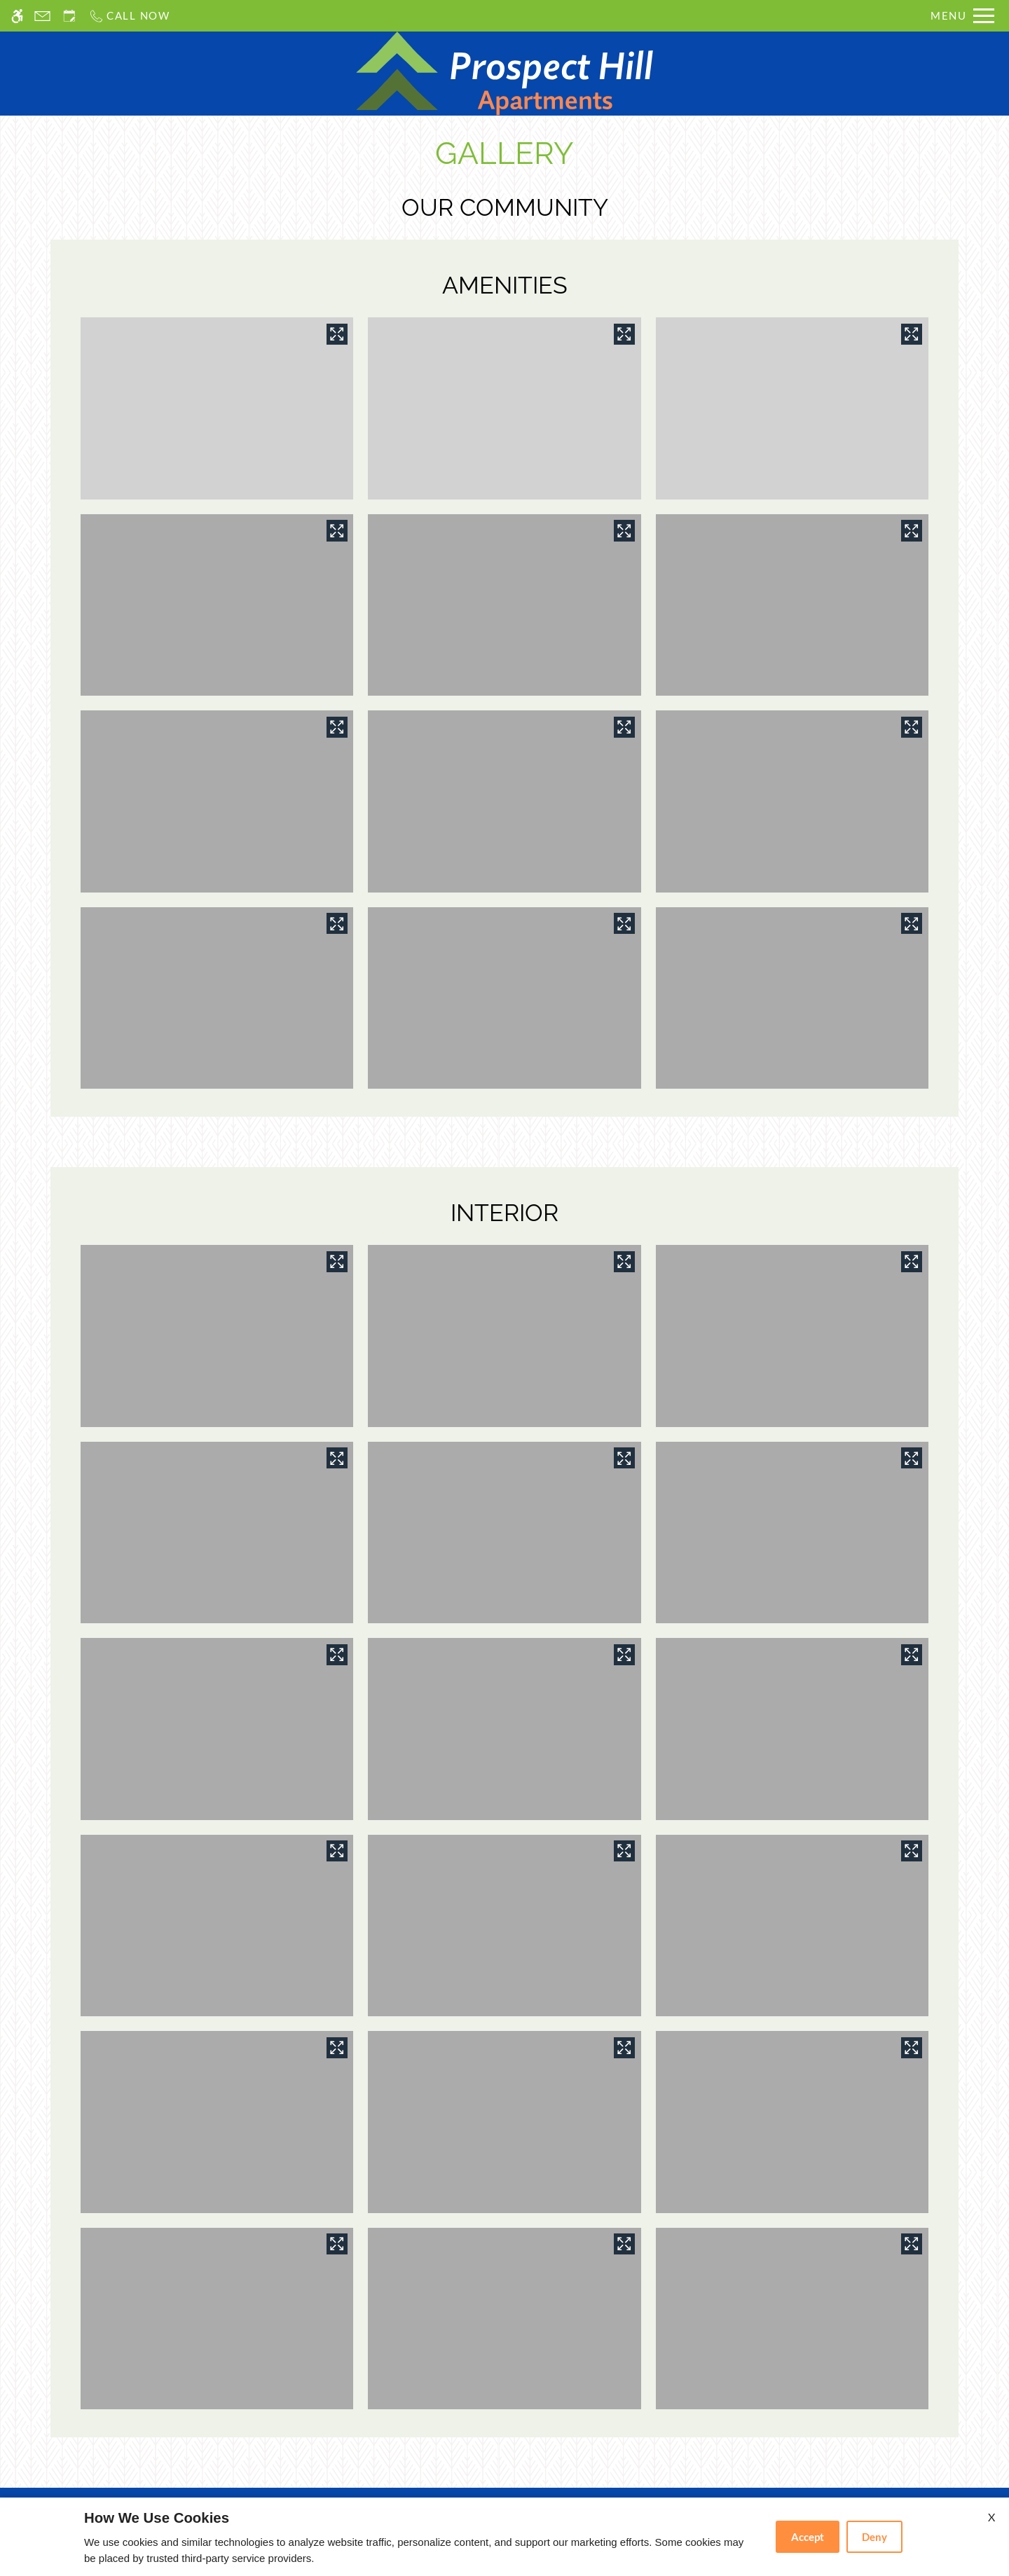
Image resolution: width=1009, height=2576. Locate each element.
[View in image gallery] (337, 334)
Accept (807, 2536)
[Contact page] (42, 16)
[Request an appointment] (69, 16)
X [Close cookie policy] (991, 2516)
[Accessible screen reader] (17, 16)
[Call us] (129, 16)
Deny (874, 2536)
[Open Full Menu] (962, 16)
